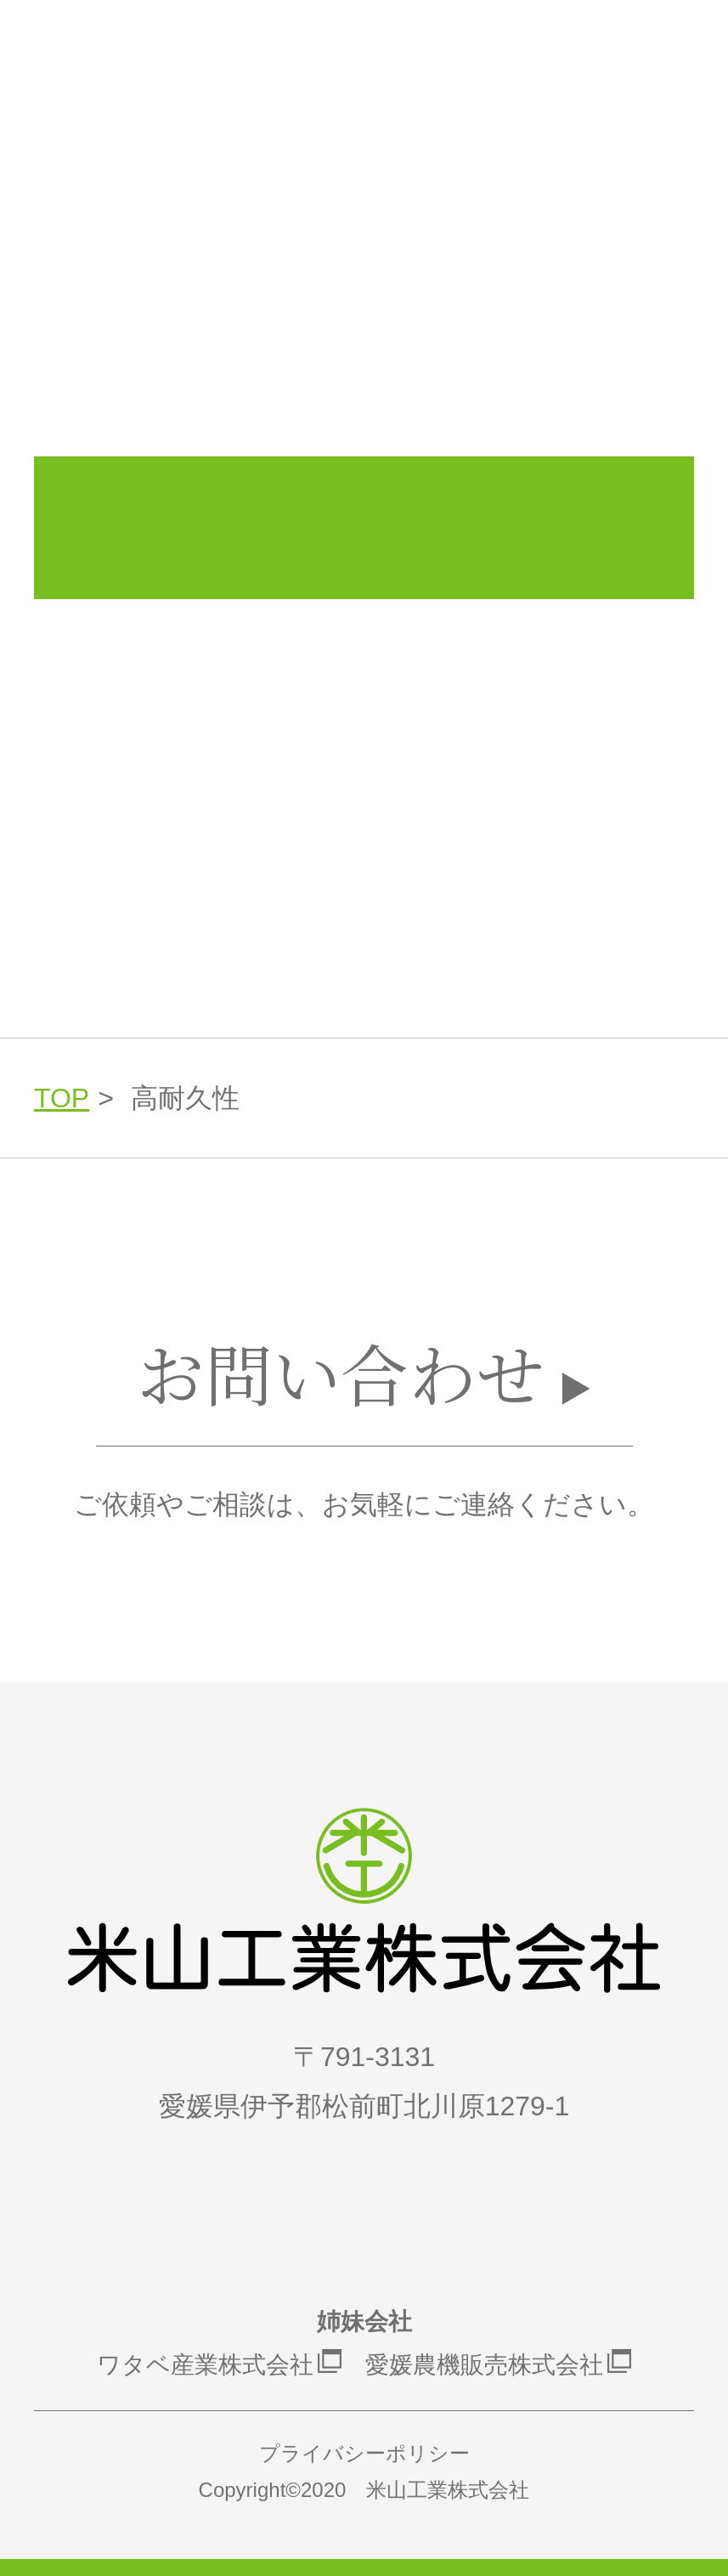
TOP (61, 1098)
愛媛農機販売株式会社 (484, 2365)
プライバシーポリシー (364, 2453)
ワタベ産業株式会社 (205, 2365)
